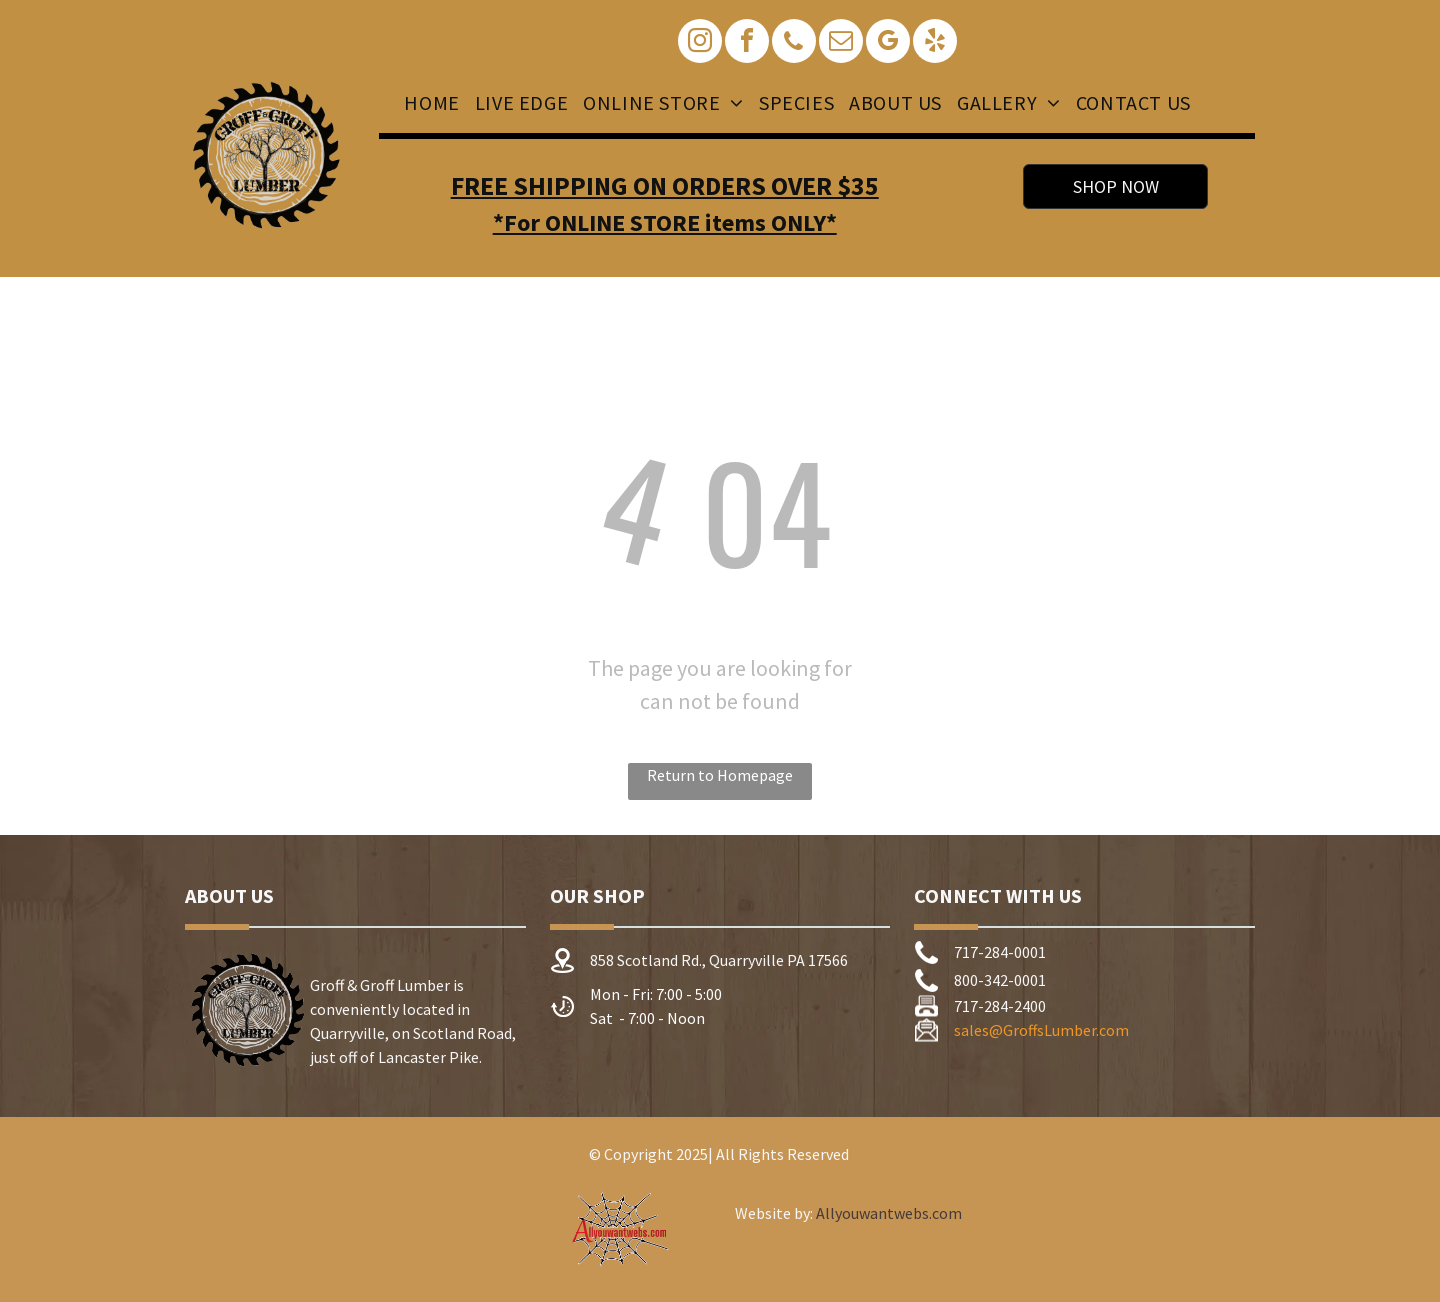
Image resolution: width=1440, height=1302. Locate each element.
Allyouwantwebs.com (889, 1213)
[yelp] (935, 43)
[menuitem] (429, 103)
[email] (841, 43)
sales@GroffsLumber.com (1041, 1030)
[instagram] (700, 43)
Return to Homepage (720, 775)
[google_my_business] (888, 43)
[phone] (794, 43)
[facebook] (747, 43)
